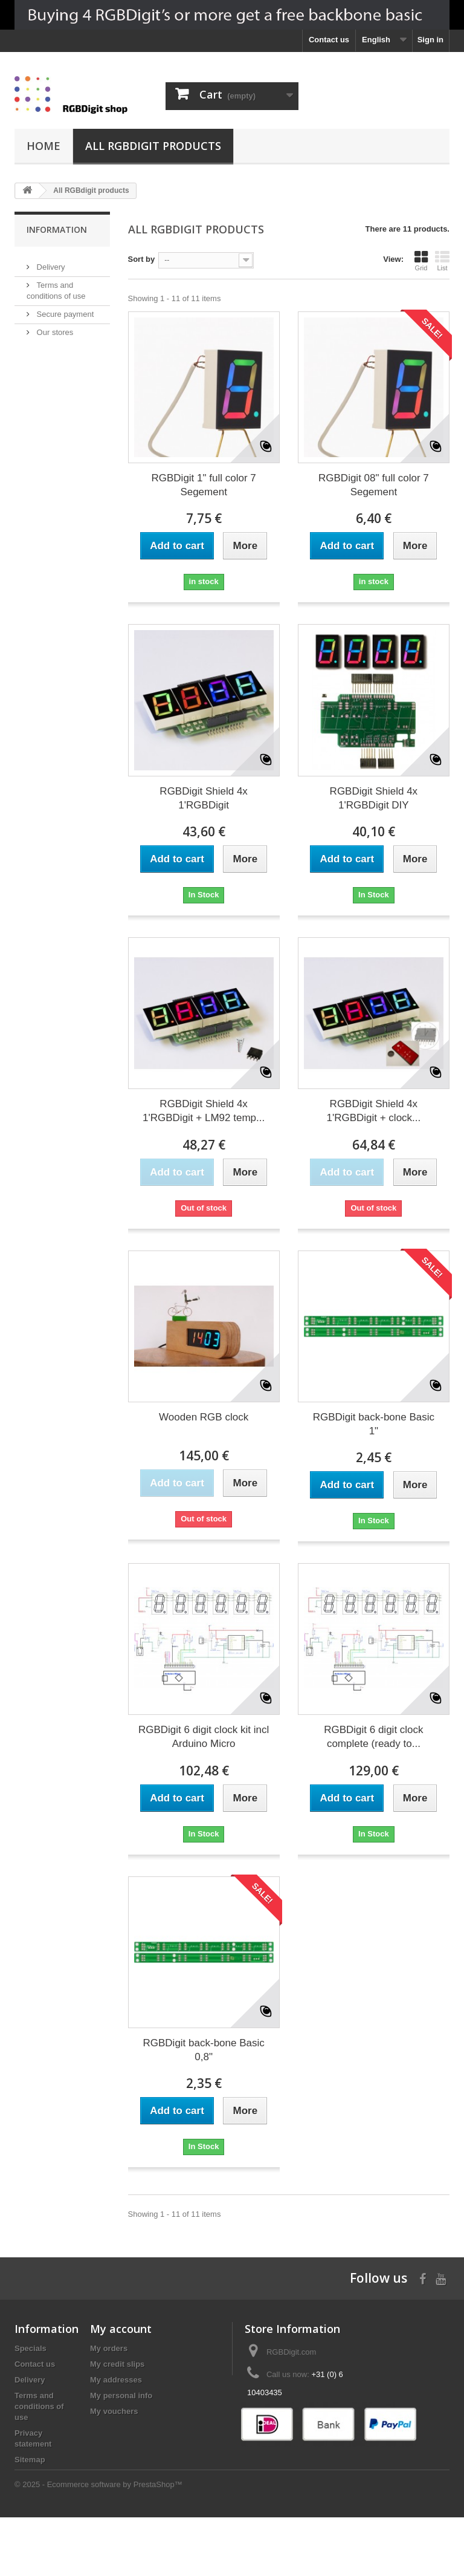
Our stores (53, 327)
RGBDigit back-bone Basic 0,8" (203, 2050)
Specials (30, 2348)
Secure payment (64, 309)
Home (43, 145)
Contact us (329, 39)
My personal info (121, 2395)
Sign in (430, 39)
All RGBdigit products (153, 145)
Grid (421, 261)
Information (57, 229)
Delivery (49, 262)
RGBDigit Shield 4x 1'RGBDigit (204, 798)
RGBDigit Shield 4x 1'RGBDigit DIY (374, 798)
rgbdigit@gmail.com (325, 2414)
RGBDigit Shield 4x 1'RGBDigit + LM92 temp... (204, 1111)
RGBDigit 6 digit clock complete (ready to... (373, 1736)
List (442, 261)
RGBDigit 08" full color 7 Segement (373, 485)
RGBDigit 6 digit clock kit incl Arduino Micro (203, 1736)
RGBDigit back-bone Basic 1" (373, 1424)
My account (121, 2328)
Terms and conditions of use (39, 2406)
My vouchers (114, 2411)
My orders (108, 2348)
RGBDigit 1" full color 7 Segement (203, 485)
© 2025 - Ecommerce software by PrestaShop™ (98, 2543)
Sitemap (29, 2459)
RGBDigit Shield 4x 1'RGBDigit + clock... (373, 1111)
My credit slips (117, 2364)
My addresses (116, 2379)
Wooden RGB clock (203, 1417)
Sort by (141, 259)
